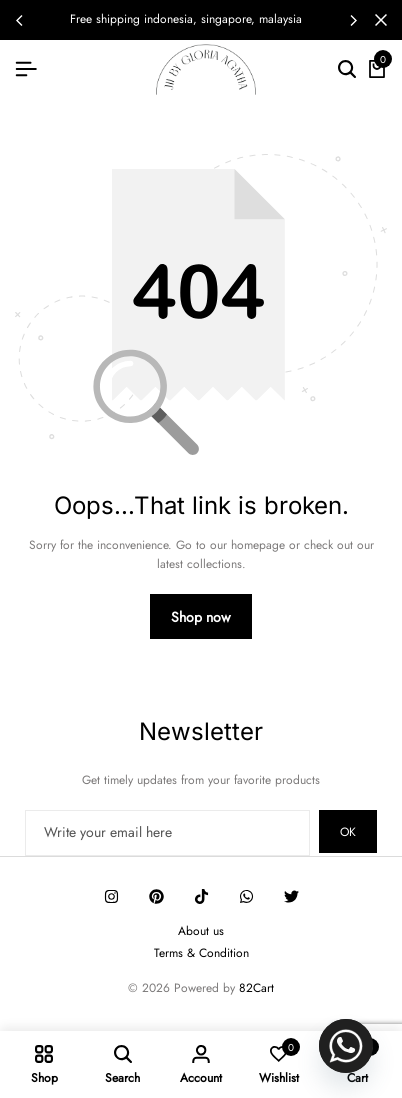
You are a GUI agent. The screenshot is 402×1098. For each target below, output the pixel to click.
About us (201, 931)
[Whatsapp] (346, 1046)
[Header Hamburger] (26, 69)
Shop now (201, 617)
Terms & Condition (201, 953)
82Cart (256, 988)
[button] (353, 20)
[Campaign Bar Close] (381, 20)
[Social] (111, 897)
